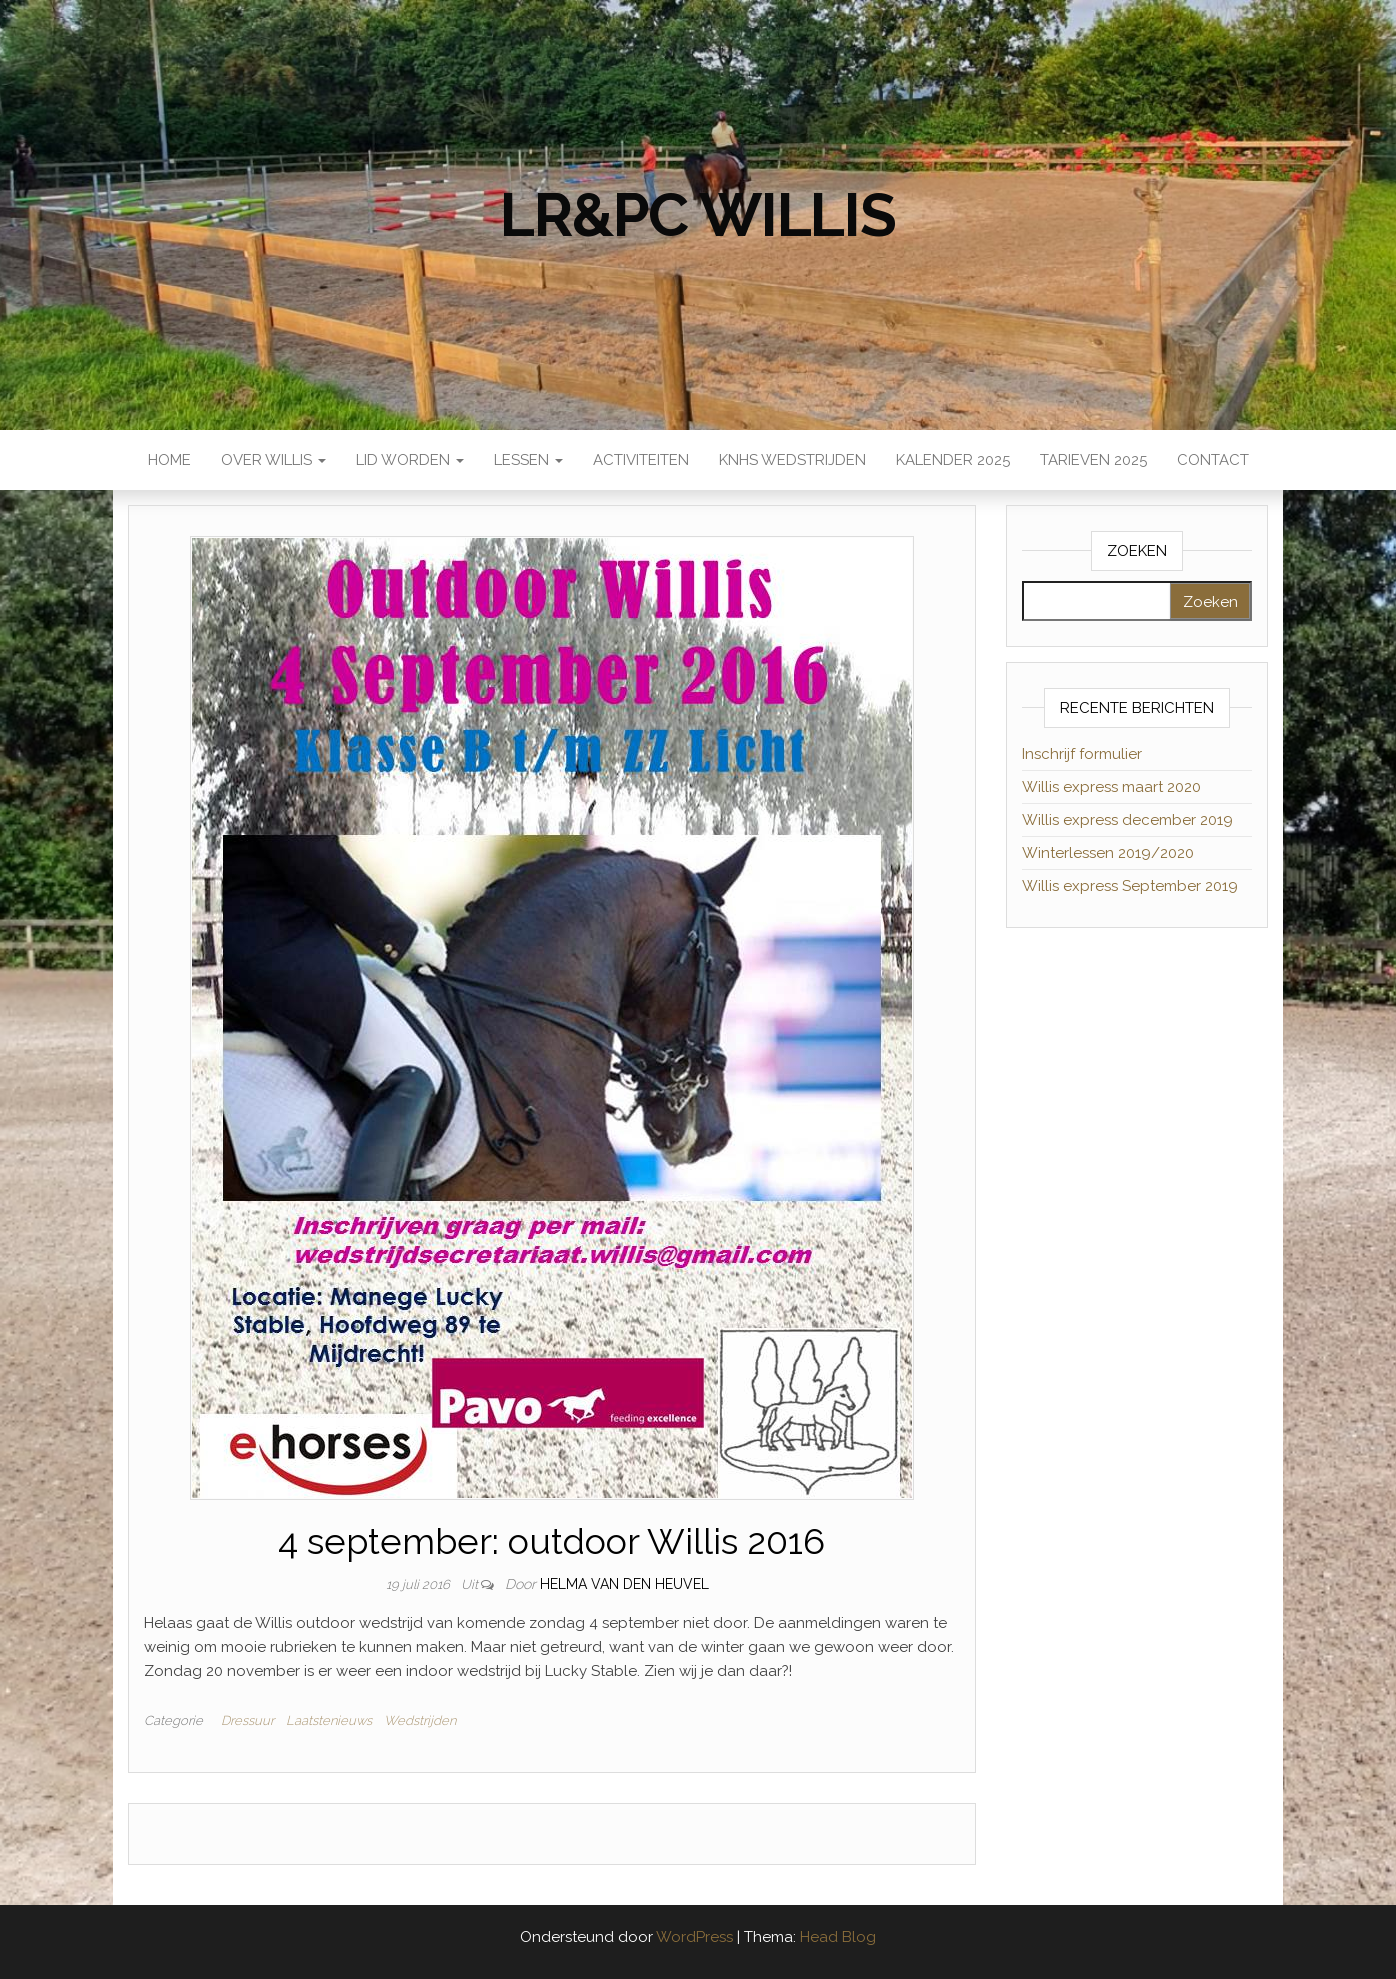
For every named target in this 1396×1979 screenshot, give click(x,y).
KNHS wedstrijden (792, 460)
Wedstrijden (420, 1720)
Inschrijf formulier (1082, 754)
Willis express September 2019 (1130, 886)
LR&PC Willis (698, 215)
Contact (1213, 460)
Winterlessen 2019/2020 (1108, 853)
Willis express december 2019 (1127, 820)
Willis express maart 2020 (1111, 787)
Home (169, 460)
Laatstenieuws (329, 1720)
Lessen (528, 460)
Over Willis (273, 460)
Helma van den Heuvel (624, 1584)
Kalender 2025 (953, 460)
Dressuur (247, 1720)
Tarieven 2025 (1093, 460)
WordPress (694, 1937)
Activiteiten (641, 460)
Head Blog (838, 1937)
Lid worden (410, 460)
